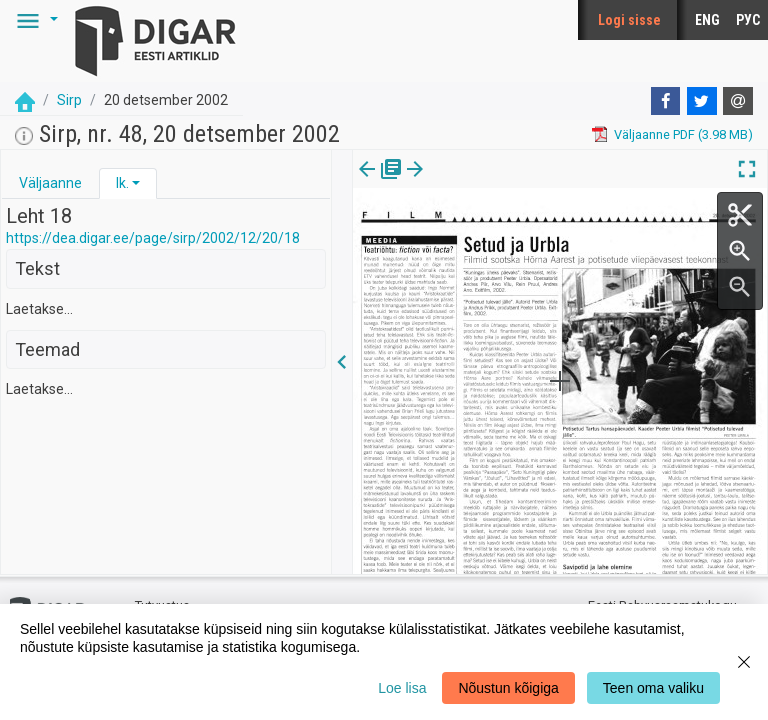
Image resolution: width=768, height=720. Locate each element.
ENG (707, 20)
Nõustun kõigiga (508, 688)
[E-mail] (738, 101)
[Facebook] (666, 101)
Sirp (69, 100)
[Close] (744, 662)
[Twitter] (702, 101)
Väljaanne (50, 183)
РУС (748, 20)
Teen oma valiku (653, 688)
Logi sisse (629, 20)
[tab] (50, 183)
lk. (122, 183)
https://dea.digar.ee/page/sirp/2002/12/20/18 (153, 238)
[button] (34, 20)
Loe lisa (402, 688)
